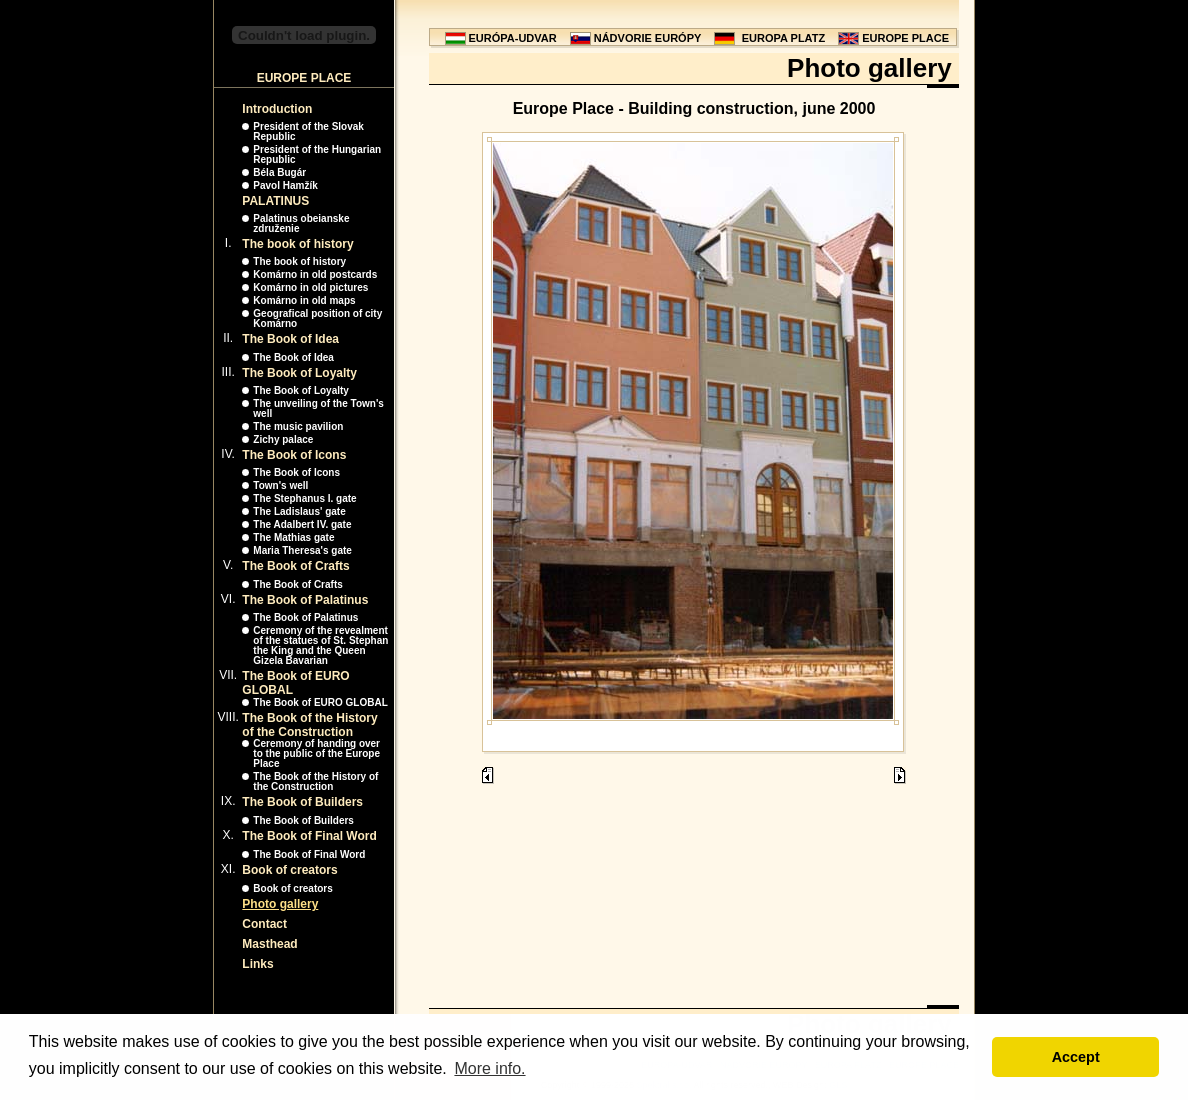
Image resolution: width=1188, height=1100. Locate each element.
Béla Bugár (279, 172)
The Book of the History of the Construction (309, 725)
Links (257, 964)
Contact (264, 924)
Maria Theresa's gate (302, 550)
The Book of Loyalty (299, 373)
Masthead (269, 944)
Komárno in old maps (304, 300)
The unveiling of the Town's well (318, 408)
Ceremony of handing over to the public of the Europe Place (316, 753)
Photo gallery (280, 904)
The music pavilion (298, 426)
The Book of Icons (294, 455)
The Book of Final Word (309, 836)
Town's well (280, 485)
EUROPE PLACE (905, 38)
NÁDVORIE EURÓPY (648, 38)
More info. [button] (489, 1068)
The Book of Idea (290, 339)
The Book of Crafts (295, 566)
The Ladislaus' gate (299, 511)
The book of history (297, 244)
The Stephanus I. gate (304, 498)
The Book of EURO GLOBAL (320, 702)
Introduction (277, 109)
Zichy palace (283, 439)
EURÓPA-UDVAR (513, 38)
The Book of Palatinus (305, 600)
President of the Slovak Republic (308, 131)
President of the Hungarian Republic (317, 154)
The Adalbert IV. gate (302, 524)
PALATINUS (275, 201)
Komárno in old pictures (310, 287)
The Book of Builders (302, 802)
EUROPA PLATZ (784, 38)
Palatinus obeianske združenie (301, 223)
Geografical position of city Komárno (317, 318)
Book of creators (289, 870)
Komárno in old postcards (315, 274)
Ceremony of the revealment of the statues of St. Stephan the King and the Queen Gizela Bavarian (320, 645)
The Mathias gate (293, 537)
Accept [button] (1076, 1057)
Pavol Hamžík (285, 185)
